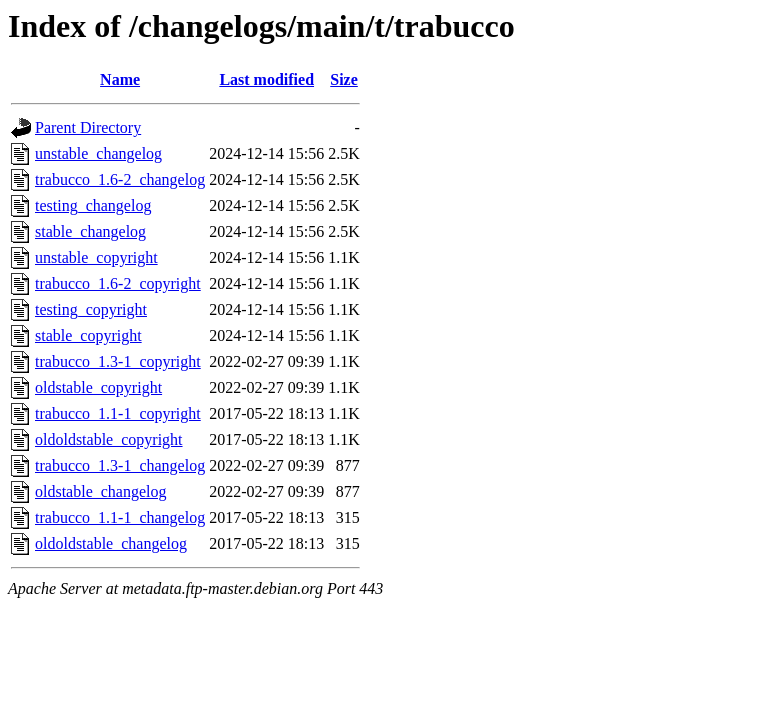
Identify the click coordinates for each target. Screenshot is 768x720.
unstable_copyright (96, 257)
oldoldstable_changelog (111, 543)
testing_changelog (93, 205)
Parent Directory (88, 127)
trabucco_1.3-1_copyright (118, 361)
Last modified (266, 79)
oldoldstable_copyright (109, 439)
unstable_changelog (98, 153)
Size (344, 79)
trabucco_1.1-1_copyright (118, 413)
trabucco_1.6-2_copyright (118, 283)
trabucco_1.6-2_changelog (120, 179)
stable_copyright (88, 335)
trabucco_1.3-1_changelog (120, 465)
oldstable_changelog (101, 491)
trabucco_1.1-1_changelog (120, 517)
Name (120, 79)
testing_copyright (91, 309)
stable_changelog (90, 231)
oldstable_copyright (98, 387)
